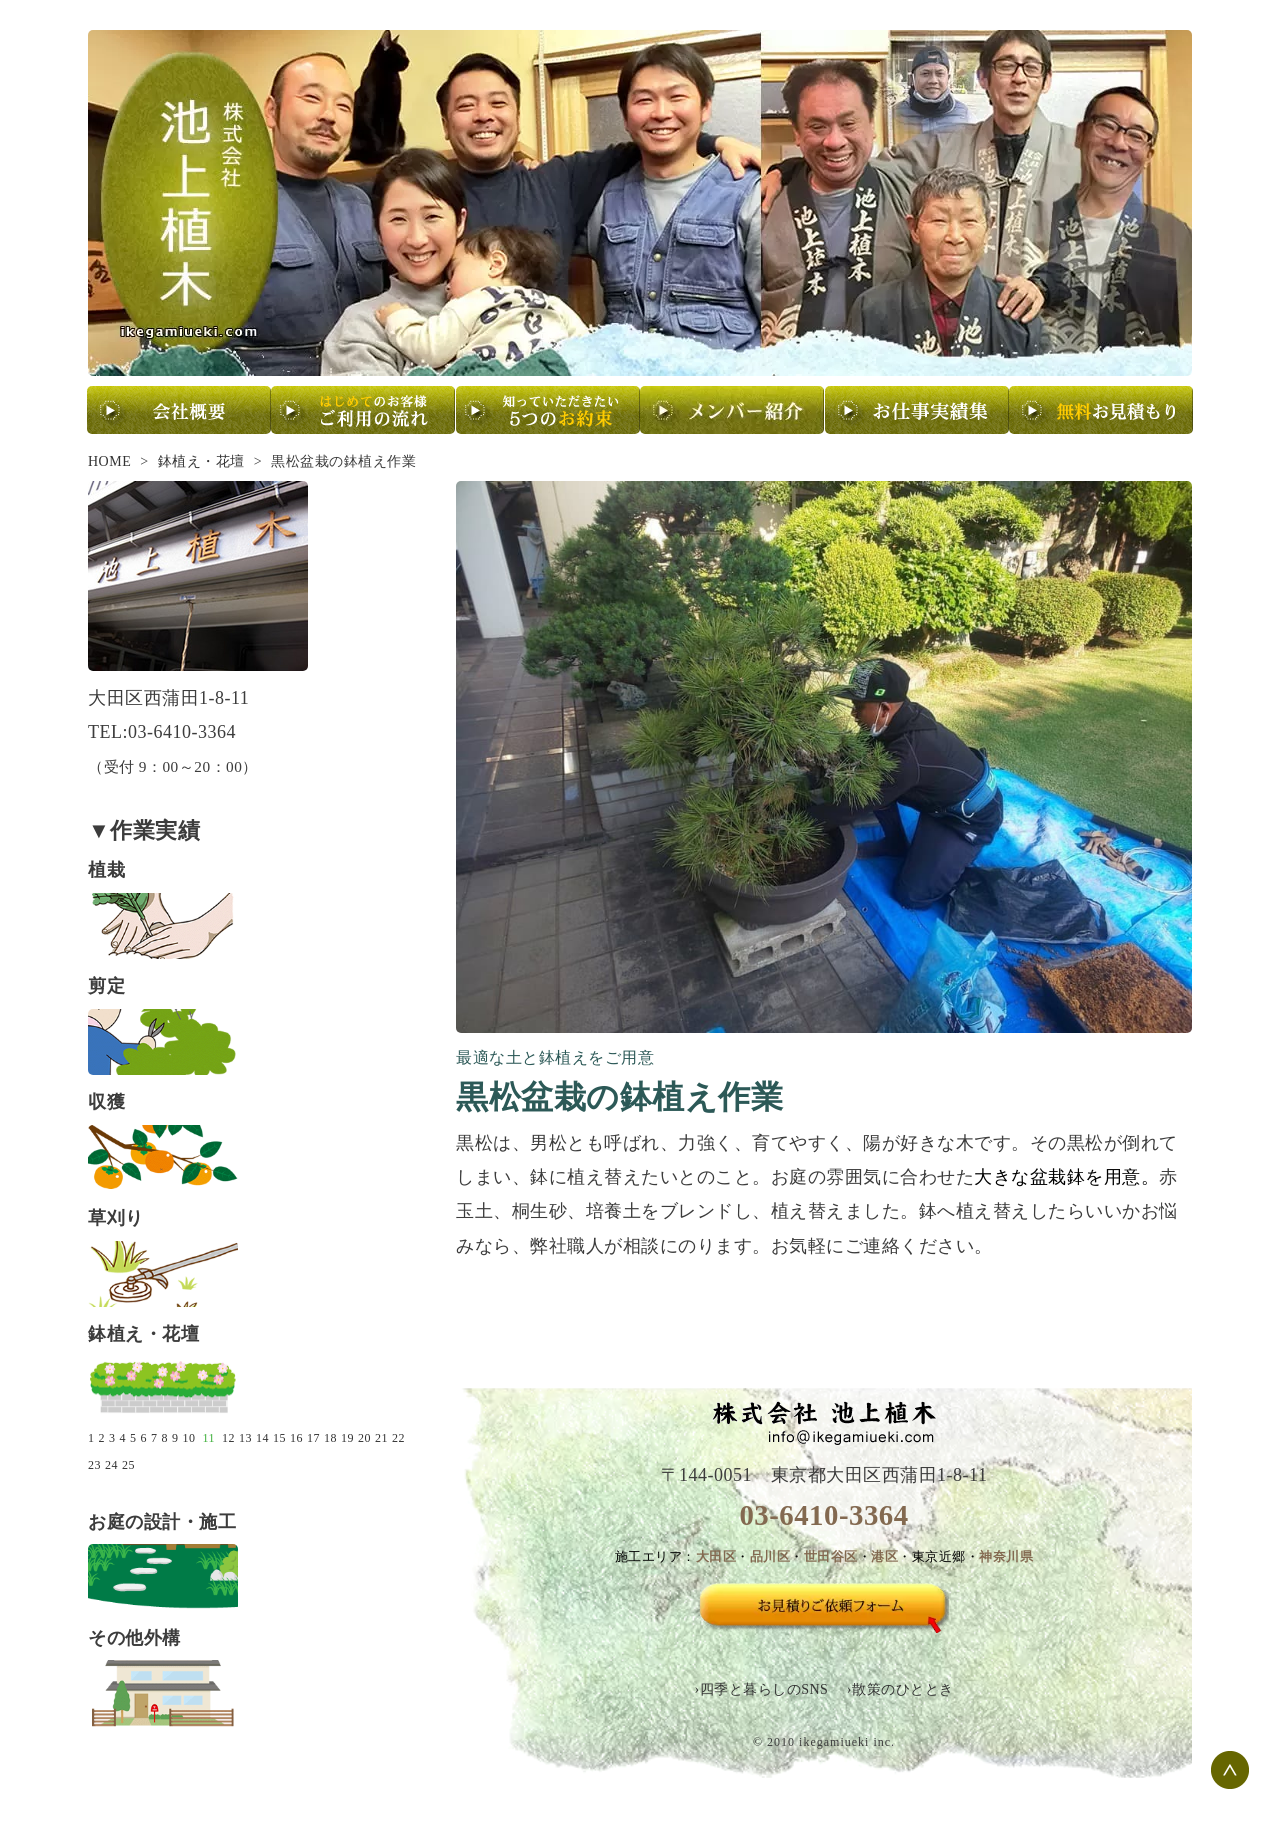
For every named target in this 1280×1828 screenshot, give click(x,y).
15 (279, 1438)
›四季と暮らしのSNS (761, 1689)
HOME (109, 461)
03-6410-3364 (823, 1515)
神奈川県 (1006, 1557)
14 (262, 1438)
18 (330, 1438)
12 (228, 1438)
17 (313, 1438)
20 (364, 1438)
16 (296, 1438)
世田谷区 (831, 1557)
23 (94, 1465)
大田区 (716, 1557)
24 (111, 1465)
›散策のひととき (900, 1689)
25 (128, 1465)
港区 (884, 1557)
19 (347, 1438)
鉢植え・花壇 (201, 461)
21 (381, 1438)
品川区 (770, 1557)
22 (398, 1438)
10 (189, 1438)
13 (245, 1438)
